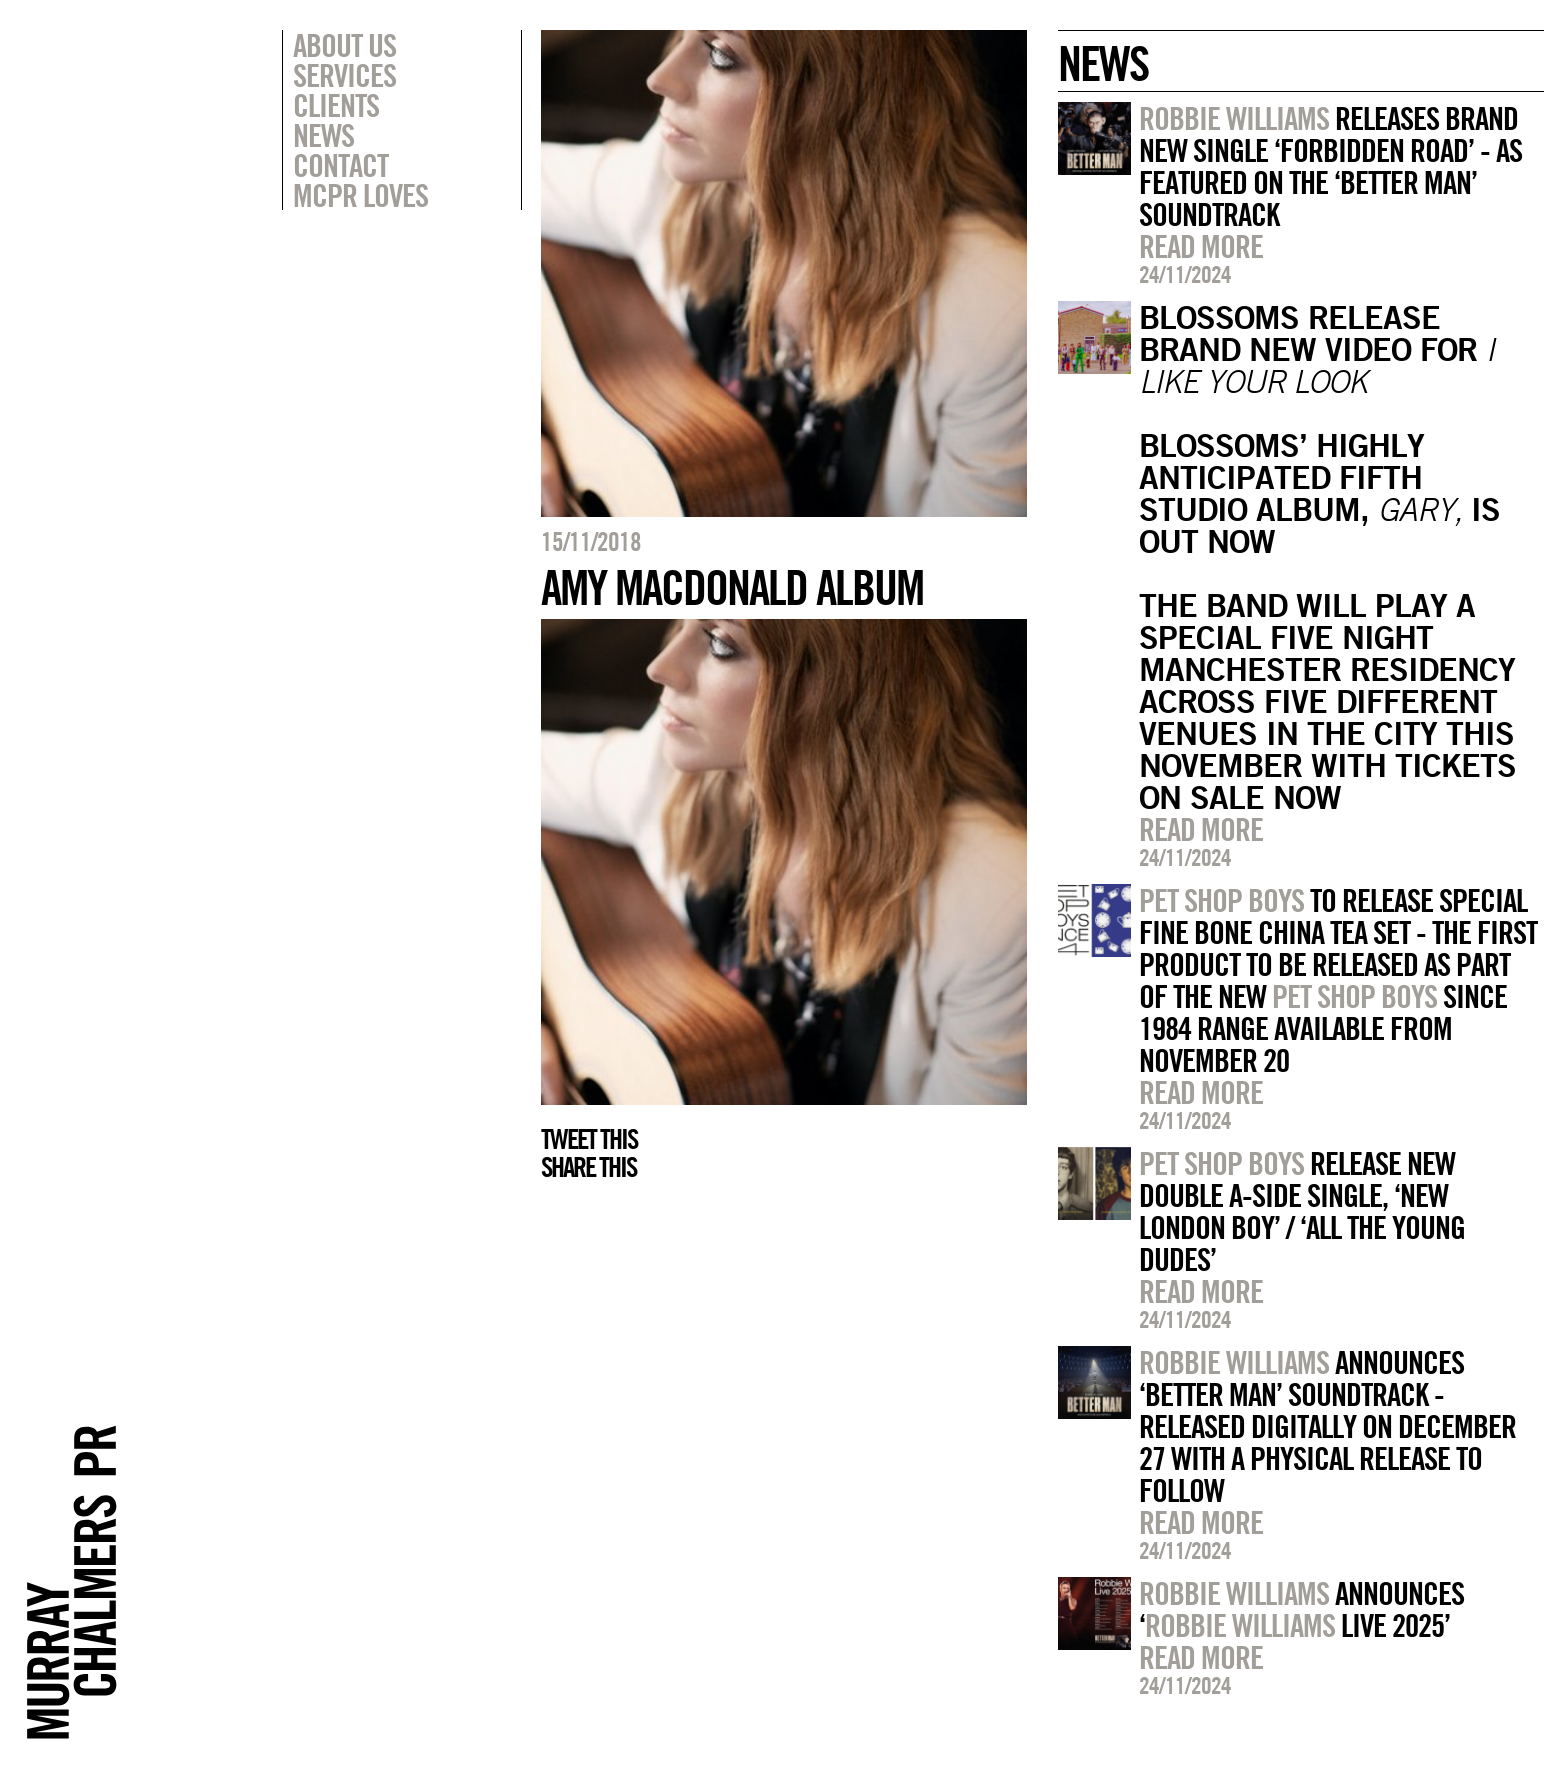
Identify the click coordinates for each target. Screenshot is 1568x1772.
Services (344, 75)
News (323, 135)
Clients (336, 105)
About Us (344, 45)
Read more (1201, 246)
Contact (340, 165)
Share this (588, 1167)
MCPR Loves (360, 195)
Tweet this (589, 1139)
